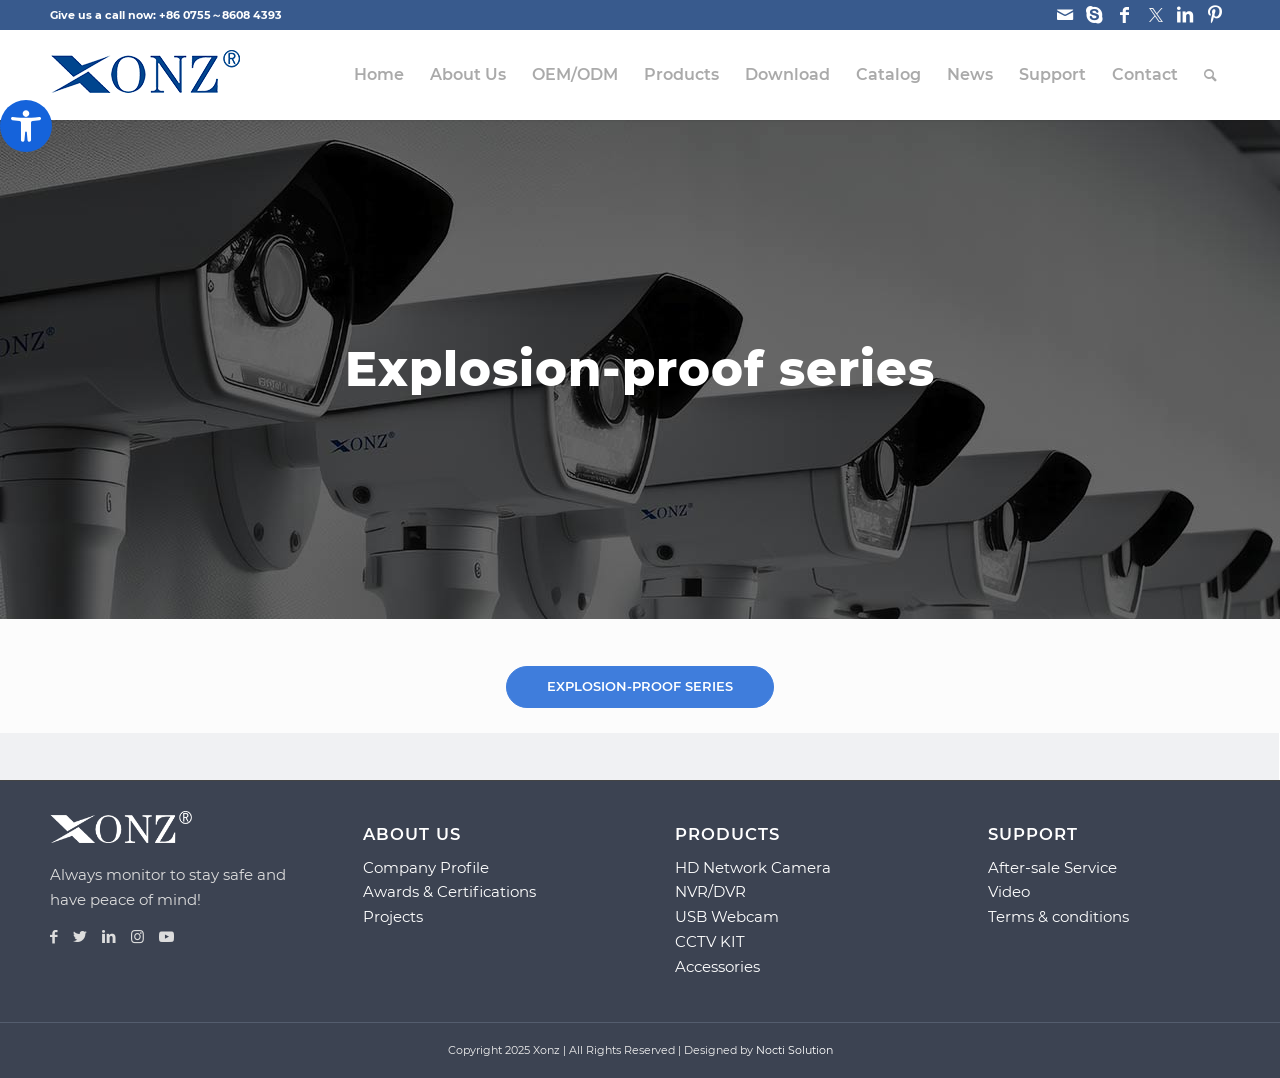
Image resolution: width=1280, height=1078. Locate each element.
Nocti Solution (794, 1050)
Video (1009, 891)
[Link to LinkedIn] (1184, 15)
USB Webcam (727, 916)
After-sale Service (1052, 867)
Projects (393, 916)
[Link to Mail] (1064, 15)
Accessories (717, 966)
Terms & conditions (1058, 916)
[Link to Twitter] (1154, 15)
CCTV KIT (710, 941)
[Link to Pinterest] (1215, 15)
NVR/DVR (710, 891)
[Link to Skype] (1094, 15)
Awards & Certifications (449, 891)
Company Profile (426, 867)
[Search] (1210, 75)
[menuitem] (379, 75)
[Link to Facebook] (1124, 15)
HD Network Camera (753, 867)
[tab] (640, 686)
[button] (26, 126)
